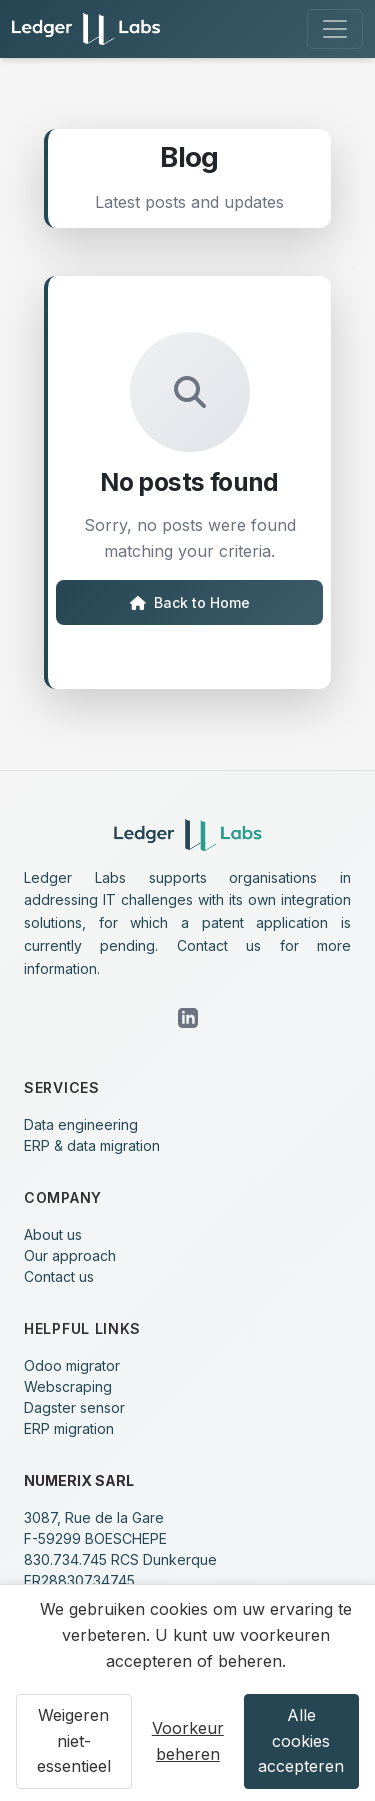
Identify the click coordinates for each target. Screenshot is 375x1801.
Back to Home (190, 602)
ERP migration (69, 1428)
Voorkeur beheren (188, 1741)
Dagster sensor (74, 1407)
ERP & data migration (92, 1145)
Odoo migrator (72, 1365)
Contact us (59, 1276)
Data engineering (81, 1124)
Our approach (70, 1255)
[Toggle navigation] (335, 29)
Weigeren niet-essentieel (74, 1740)
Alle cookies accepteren (301, 1740)
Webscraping (68, 1386)
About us (53, 1234)
